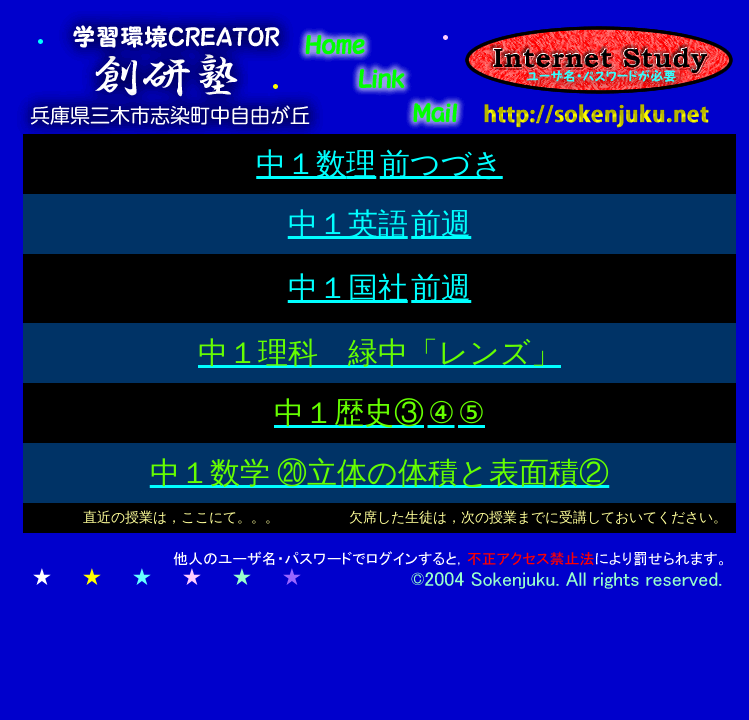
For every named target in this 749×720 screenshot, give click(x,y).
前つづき (441, 163)
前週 (441, 223)
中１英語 (348, 223)
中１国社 (348, 287)
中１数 (301, 163)
